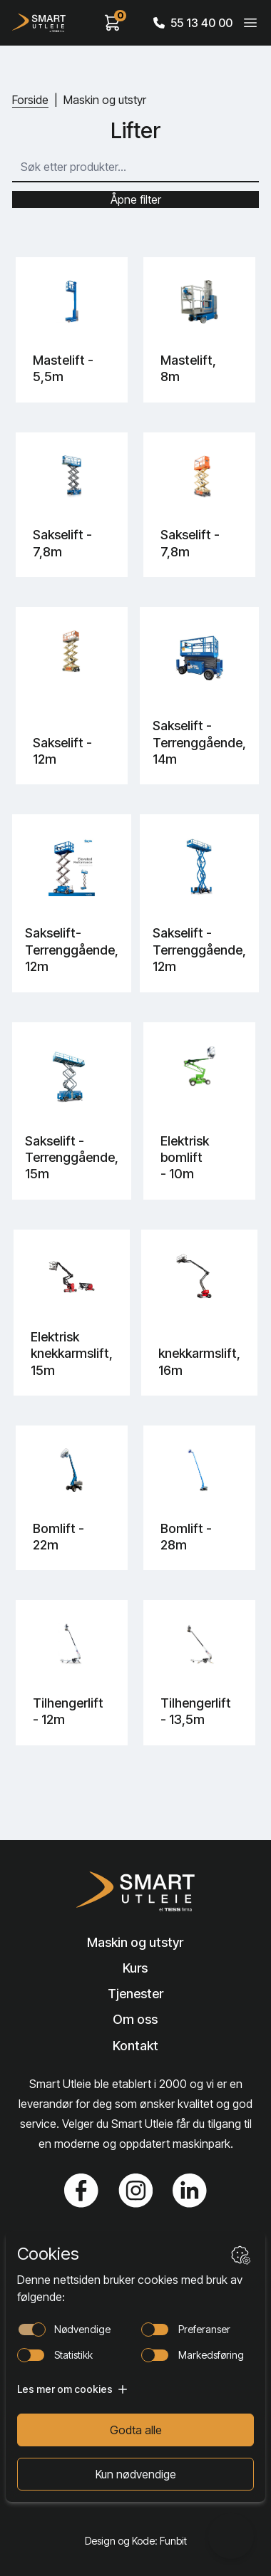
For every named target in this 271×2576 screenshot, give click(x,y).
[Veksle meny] (250, 22)
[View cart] (112, 23)
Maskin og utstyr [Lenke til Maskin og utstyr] (135, 1942)
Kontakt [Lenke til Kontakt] (135, 2045)
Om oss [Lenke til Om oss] (135, 2019)
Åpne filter (136, 199)
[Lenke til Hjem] (135, 1891)
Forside (30, 100)
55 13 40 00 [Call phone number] (192, 23)
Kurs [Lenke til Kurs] (135, 1967)
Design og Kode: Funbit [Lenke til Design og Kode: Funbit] (136, 2541)
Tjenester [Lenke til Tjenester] (135, 1993)
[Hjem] (39, 22)
